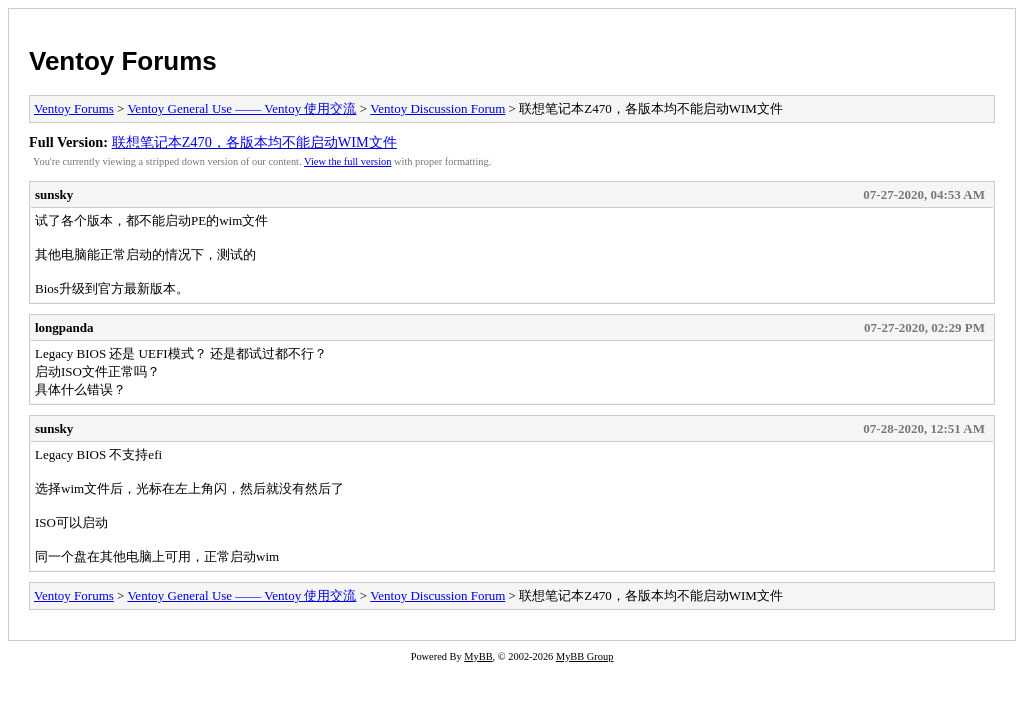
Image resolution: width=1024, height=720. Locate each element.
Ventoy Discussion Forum (437, 108)
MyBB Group (584, 656)
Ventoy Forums (123, 61)
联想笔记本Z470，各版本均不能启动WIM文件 (254, 142)
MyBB (478, 656)
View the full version (347, 161)
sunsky (54, 194)
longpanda (64, 327)
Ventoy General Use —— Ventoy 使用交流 (241, 108)
